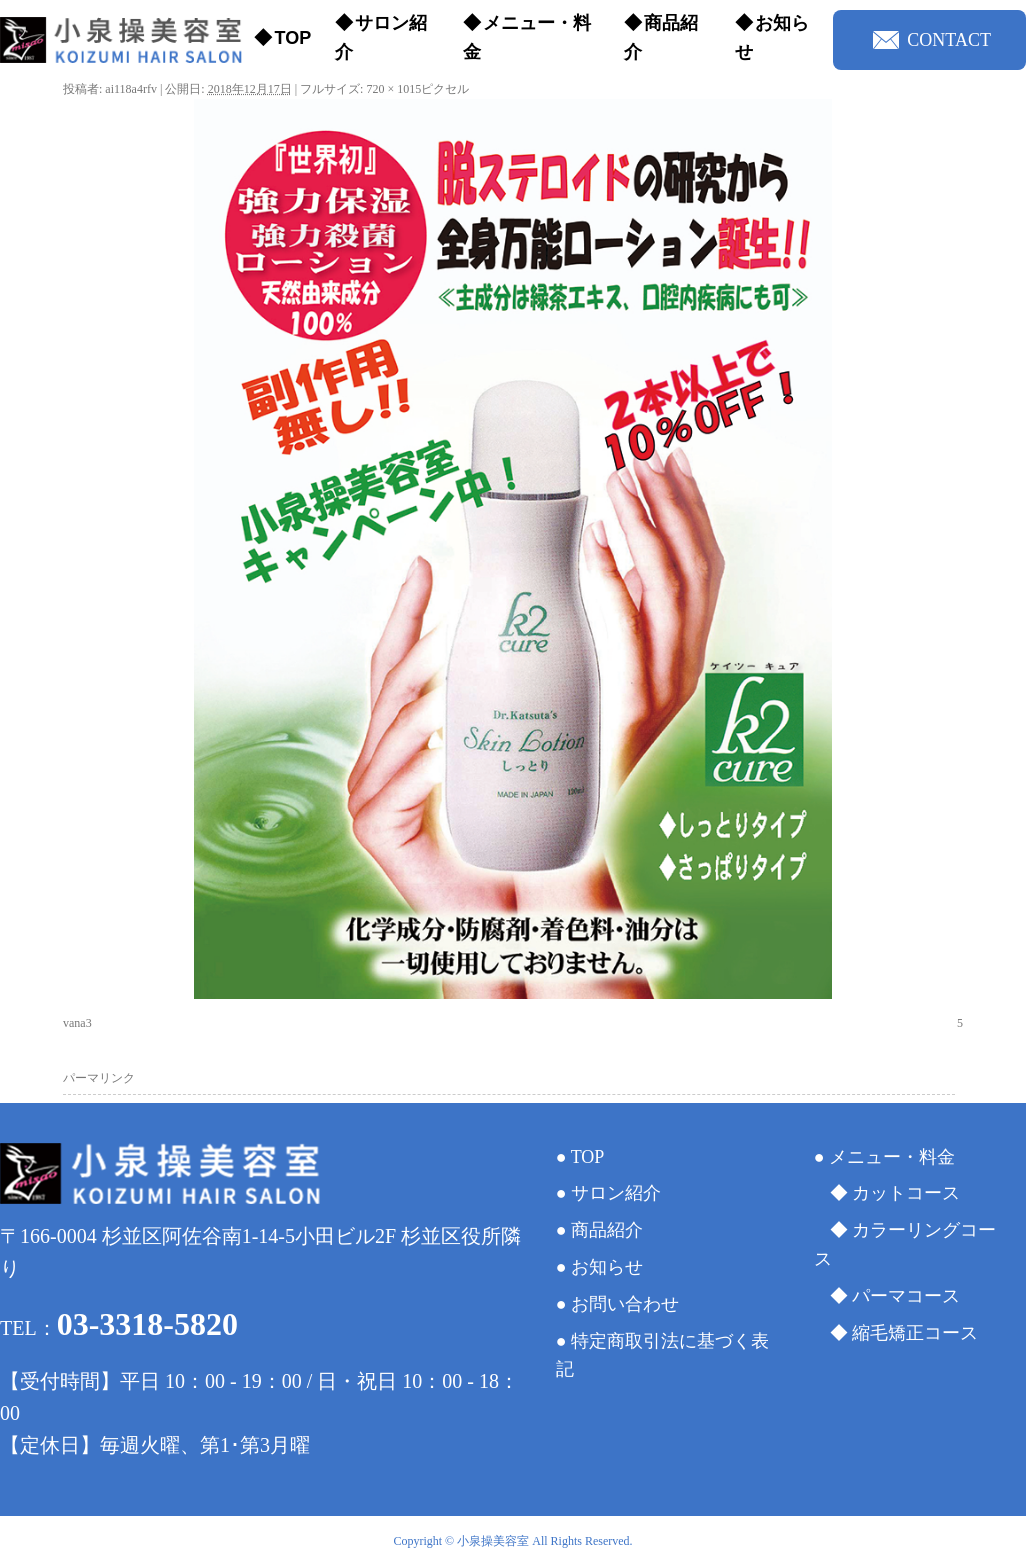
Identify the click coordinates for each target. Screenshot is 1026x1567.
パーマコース (906, 1296)
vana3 (77, 1023)
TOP (292, 38)
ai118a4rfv (131, 89)
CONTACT (932, 40)
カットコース (906, 1193)
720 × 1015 (393, 89)
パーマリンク (99, 1078)
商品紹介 (661, 37)
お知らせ (772, 37)
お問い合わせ (625, 1304)
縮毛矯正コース (915, 1333)
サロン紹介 (381, 37)
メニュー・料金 (527, 37)
